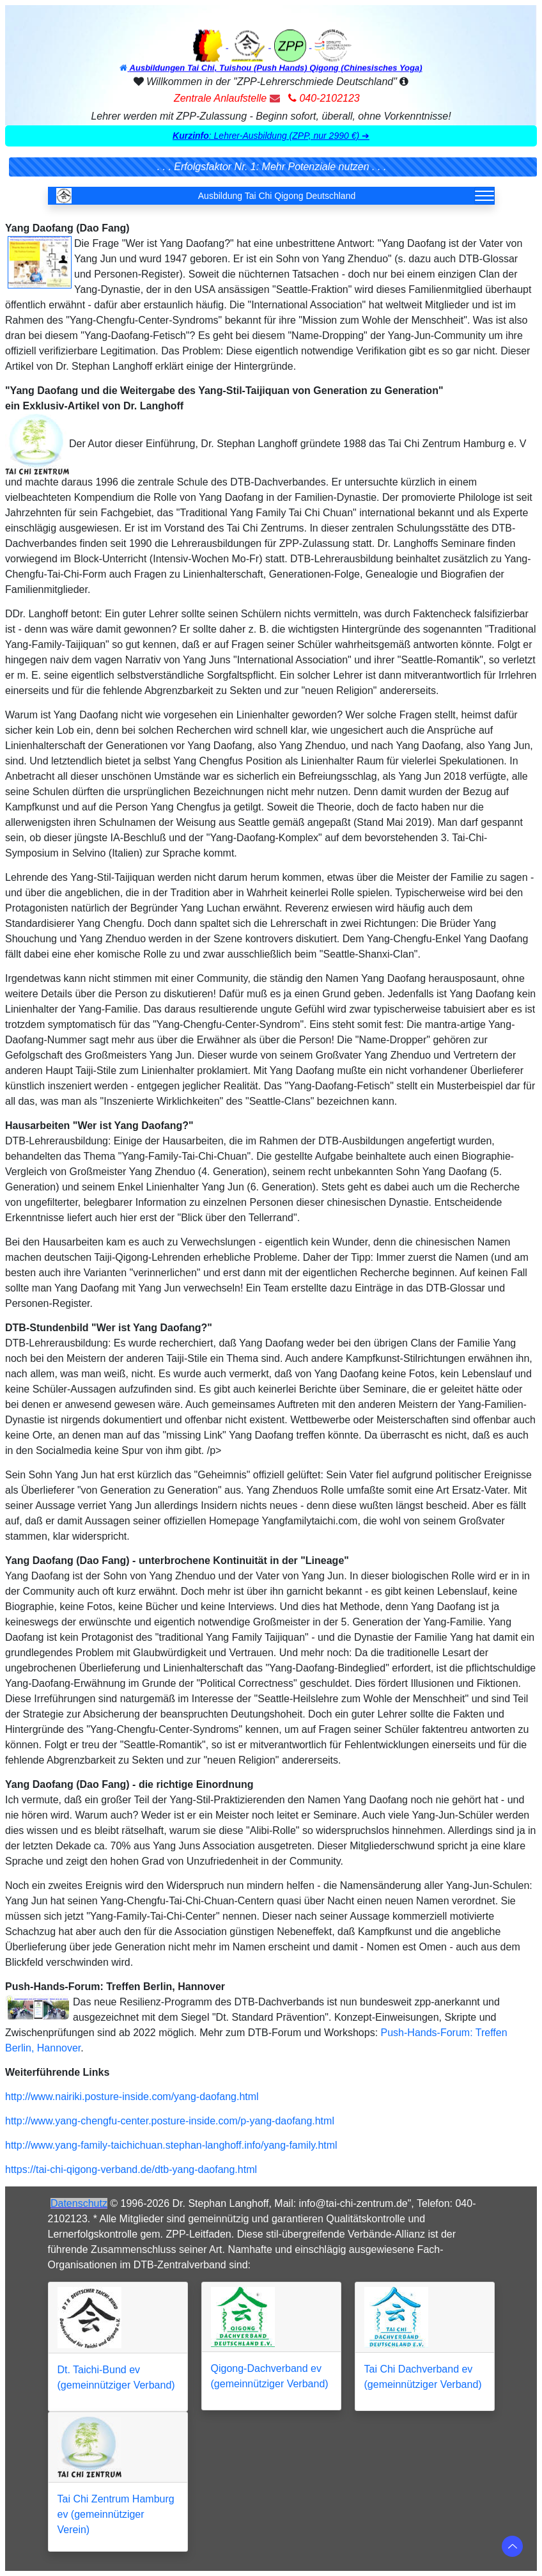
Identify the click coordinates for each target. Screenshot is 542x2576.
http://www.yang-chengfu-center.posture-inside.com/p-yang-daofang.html (169, 2120)
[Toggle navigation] (484, 196)
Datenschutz (78, 2203)
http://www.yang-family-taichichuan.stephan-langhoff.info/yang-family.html (171, 2145)
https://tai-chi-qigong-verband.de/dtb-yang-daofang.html (131, 2169)
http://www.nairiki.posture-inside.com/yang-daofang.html (132, 2096)
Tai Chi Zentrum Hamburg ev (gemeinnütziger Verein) (116, 2514)
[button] (271, 136)
